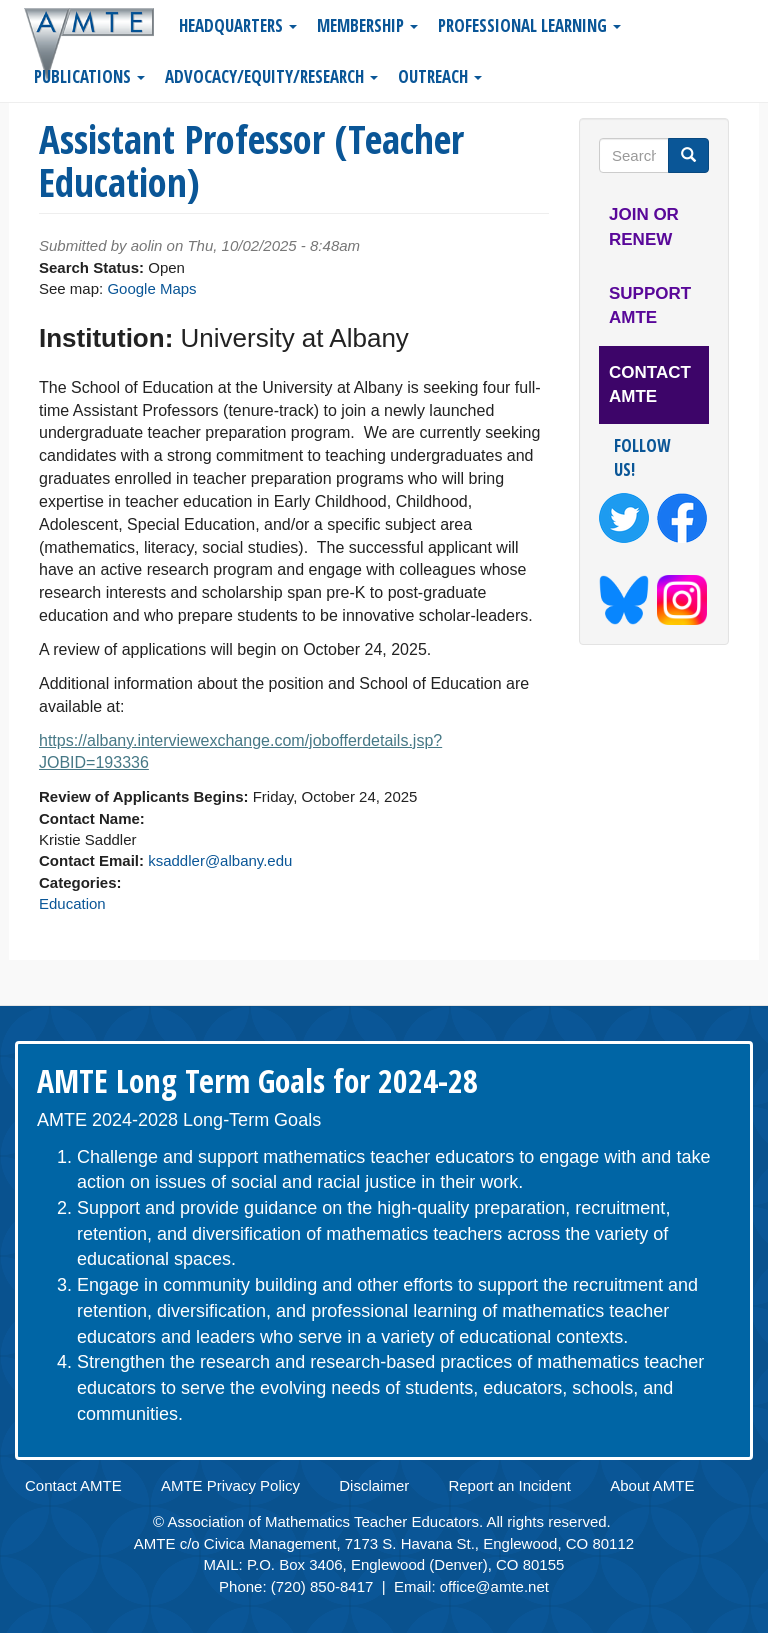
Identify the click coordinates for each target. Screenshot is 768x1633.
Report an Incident (509, 1485)
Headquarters (238, 25)
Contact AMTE (650, 384)
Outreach (440, 76)
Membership (367, 25)
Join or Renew (644, 226)
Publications (89, 76)
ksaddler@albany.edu (220, 860)
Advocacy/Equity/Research (271, 76)
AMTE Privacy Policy (230, 1485)
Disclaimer (374, 1485)
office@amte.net (494, 1586)
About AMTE (652, 1485)
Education (72, 903)
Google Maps (151, 288)
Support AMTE (650, 305)
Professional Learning (529, 25)
